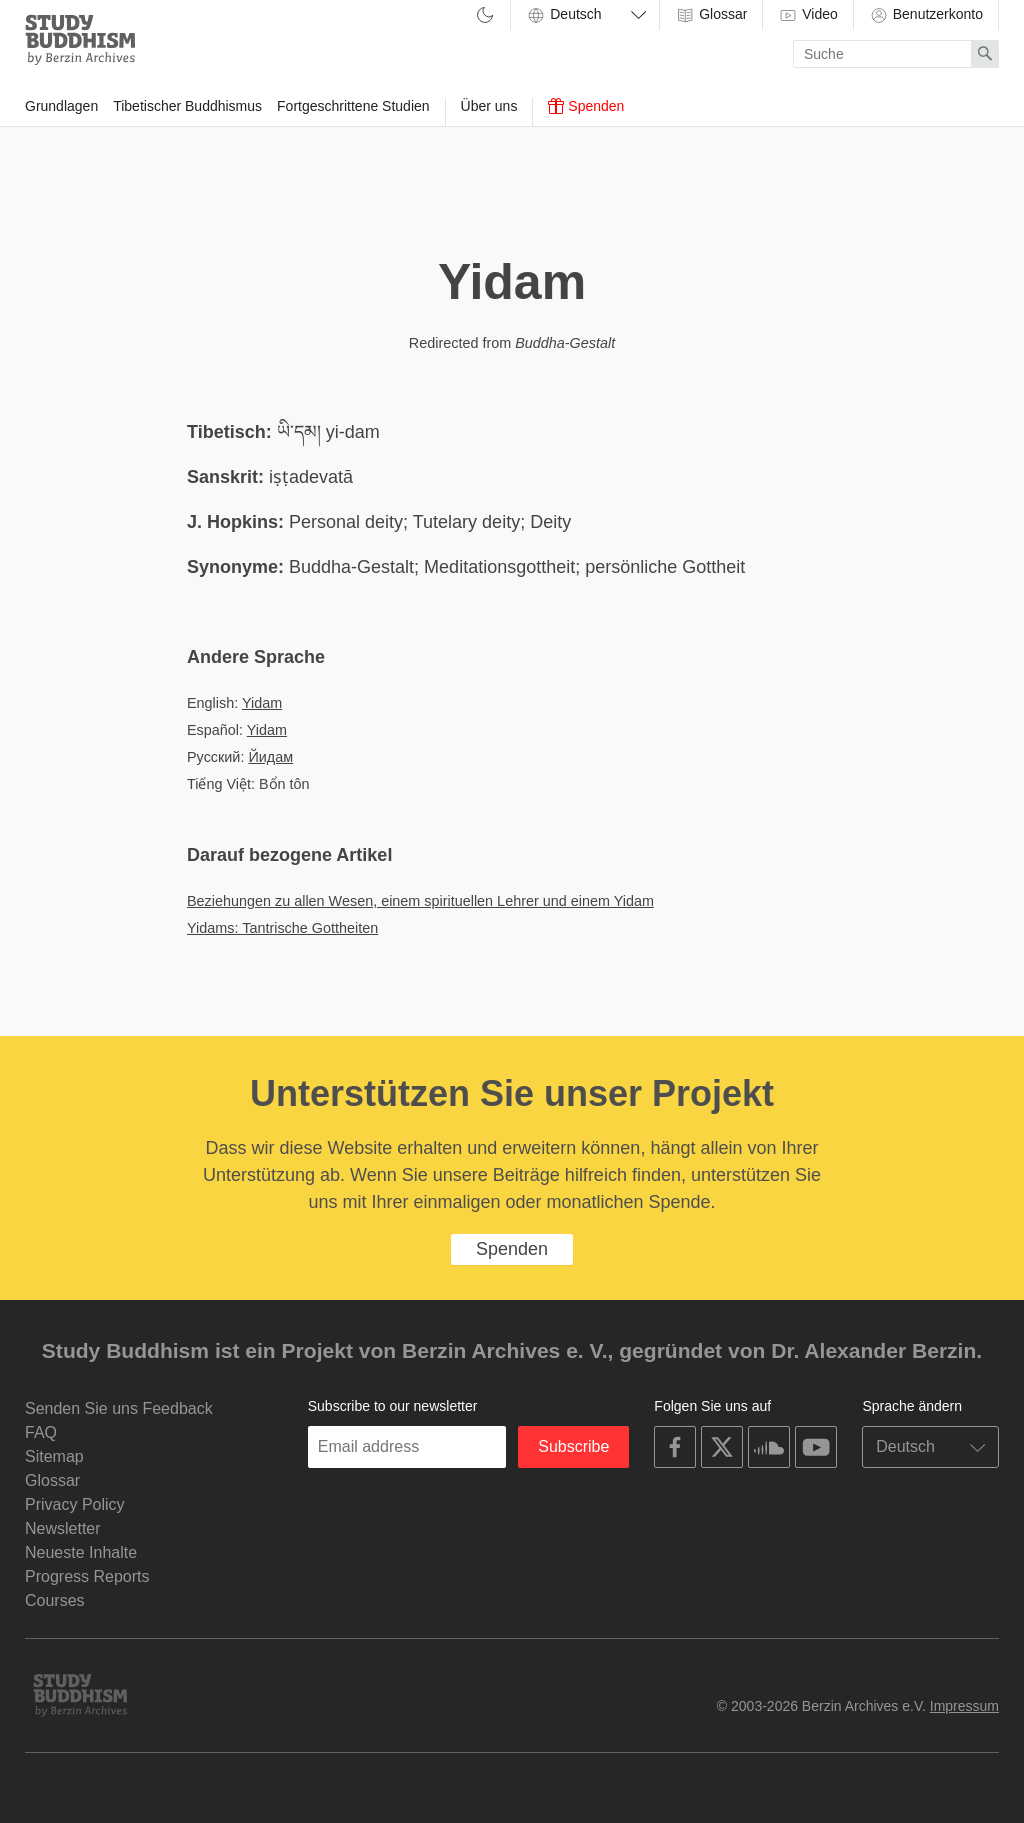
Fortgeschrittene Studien (353, 106)
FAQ (41, 1432)
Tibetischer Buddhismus (187, 106)
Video (807, 15)
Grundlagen (61, 106)
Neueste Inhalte (81, 1552)
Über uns (489, 106)
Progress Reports (87, 1576)
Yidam (262, 703)
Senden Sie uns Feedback (119, 1408)
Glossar (711, 15)
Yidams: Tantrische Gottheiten (282, 928)
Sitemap (54, 1456)
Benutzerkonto (926, 15)
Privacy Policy (75, 1504)
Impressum (964, 1706)
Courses (55, 1600)
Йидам (270, 757)
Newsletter (63, 1528)
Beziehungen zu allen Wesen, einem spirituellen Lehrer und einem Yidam (420, 901)
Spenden (586, 106)
